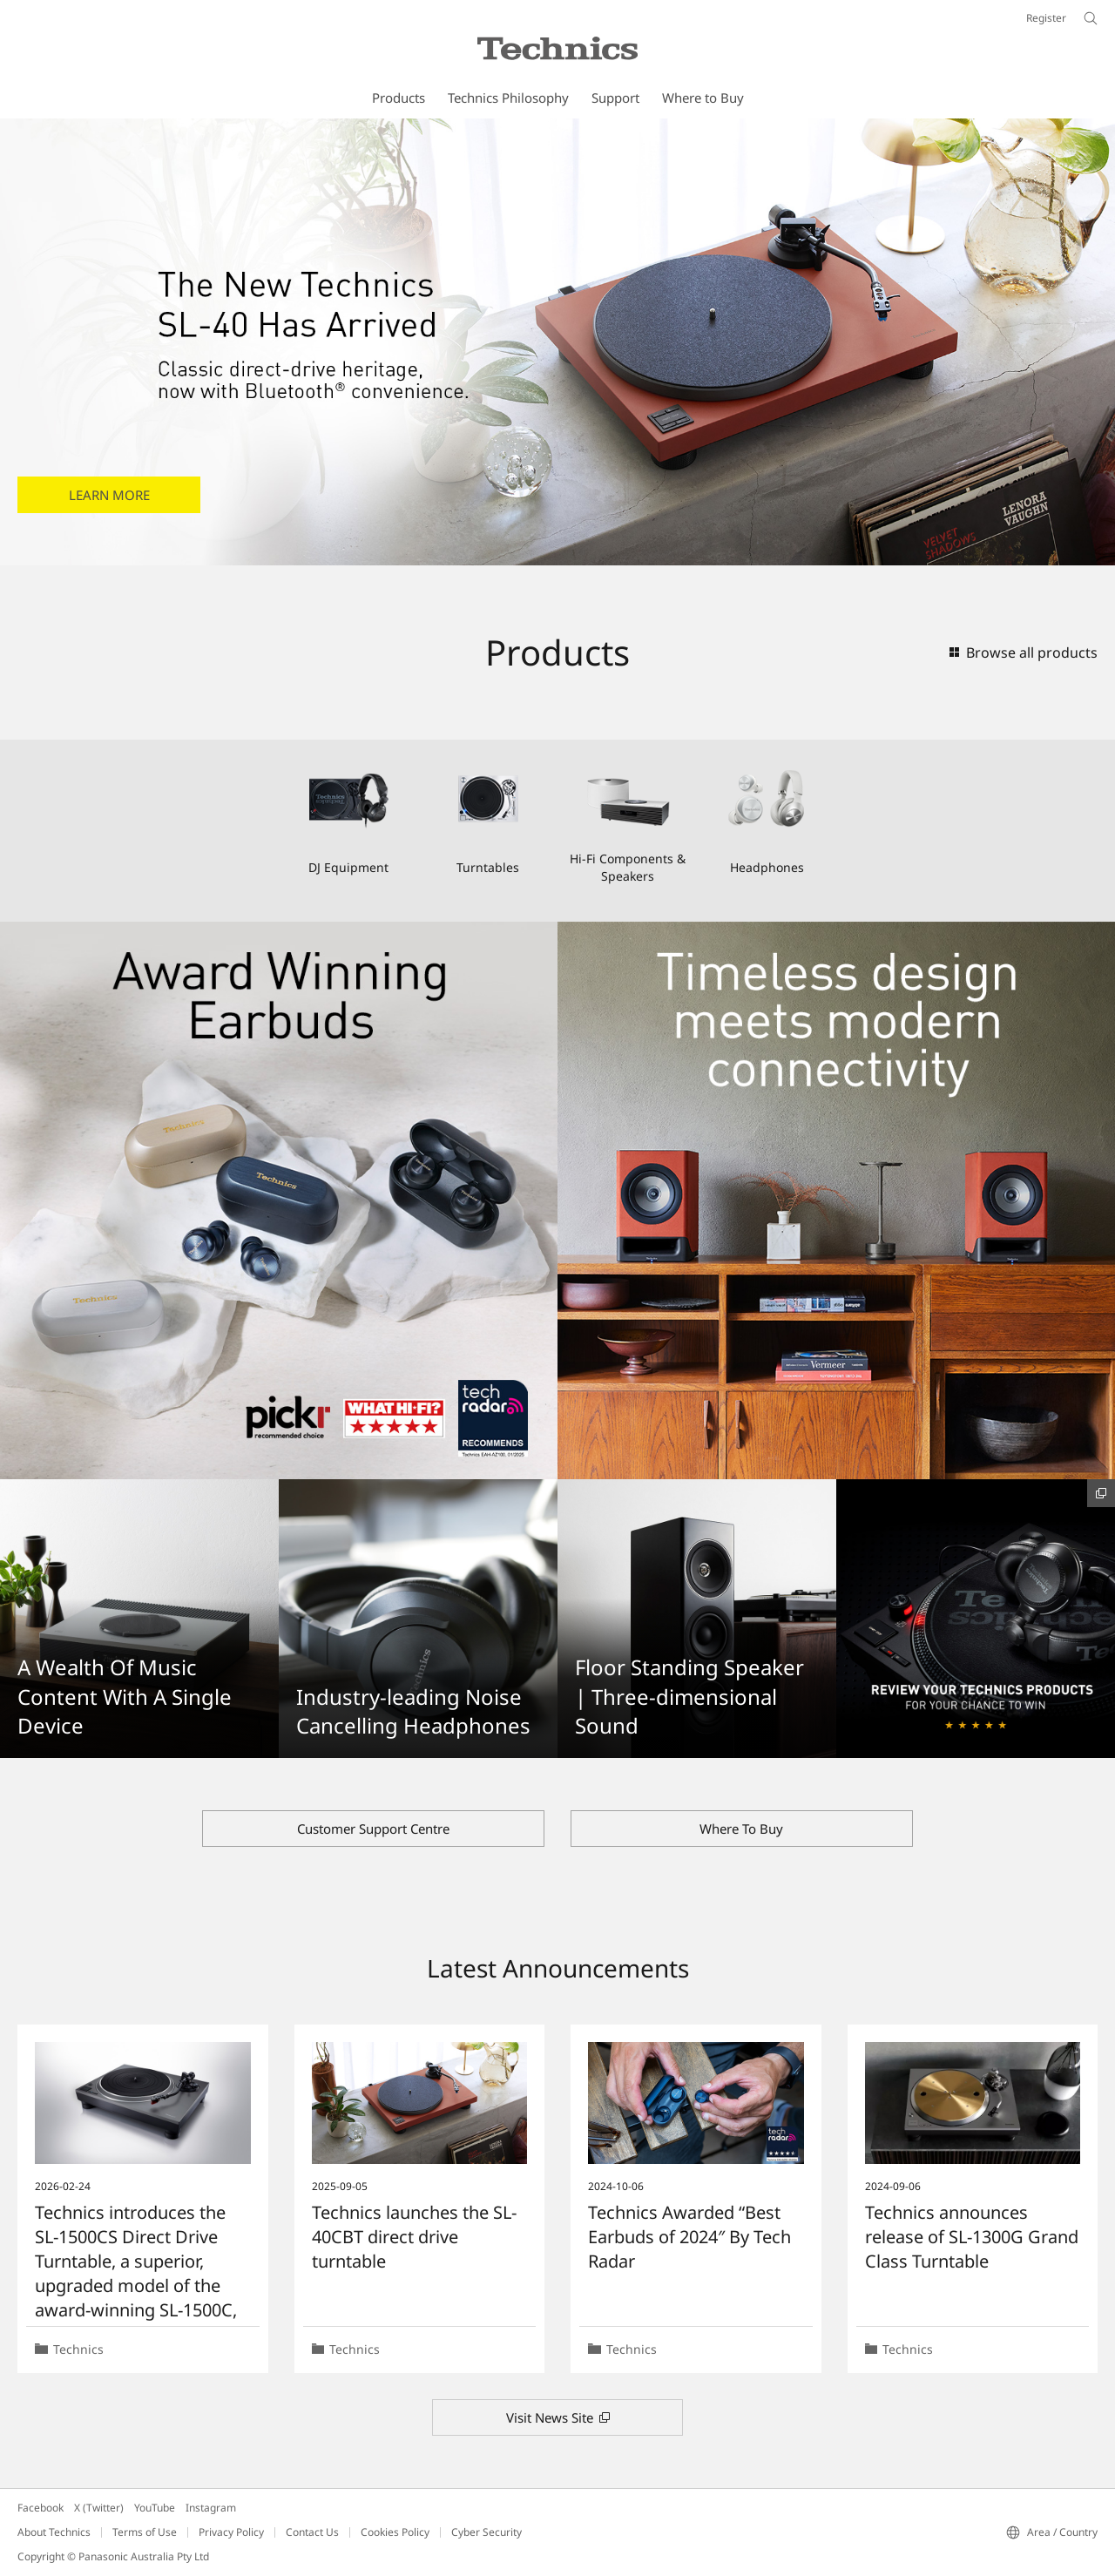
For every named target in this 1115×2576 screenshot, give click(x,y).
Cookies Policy (395, 2532)
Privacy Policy (231, 2532)
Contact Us (312, 2532)
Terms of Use (144, 2532)
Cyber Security (486, 2532)
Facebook (40, 2507)
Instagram (211, 2507)
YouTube (154, 2507)
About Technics (54, 2532)
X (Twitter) (99, 2507)
